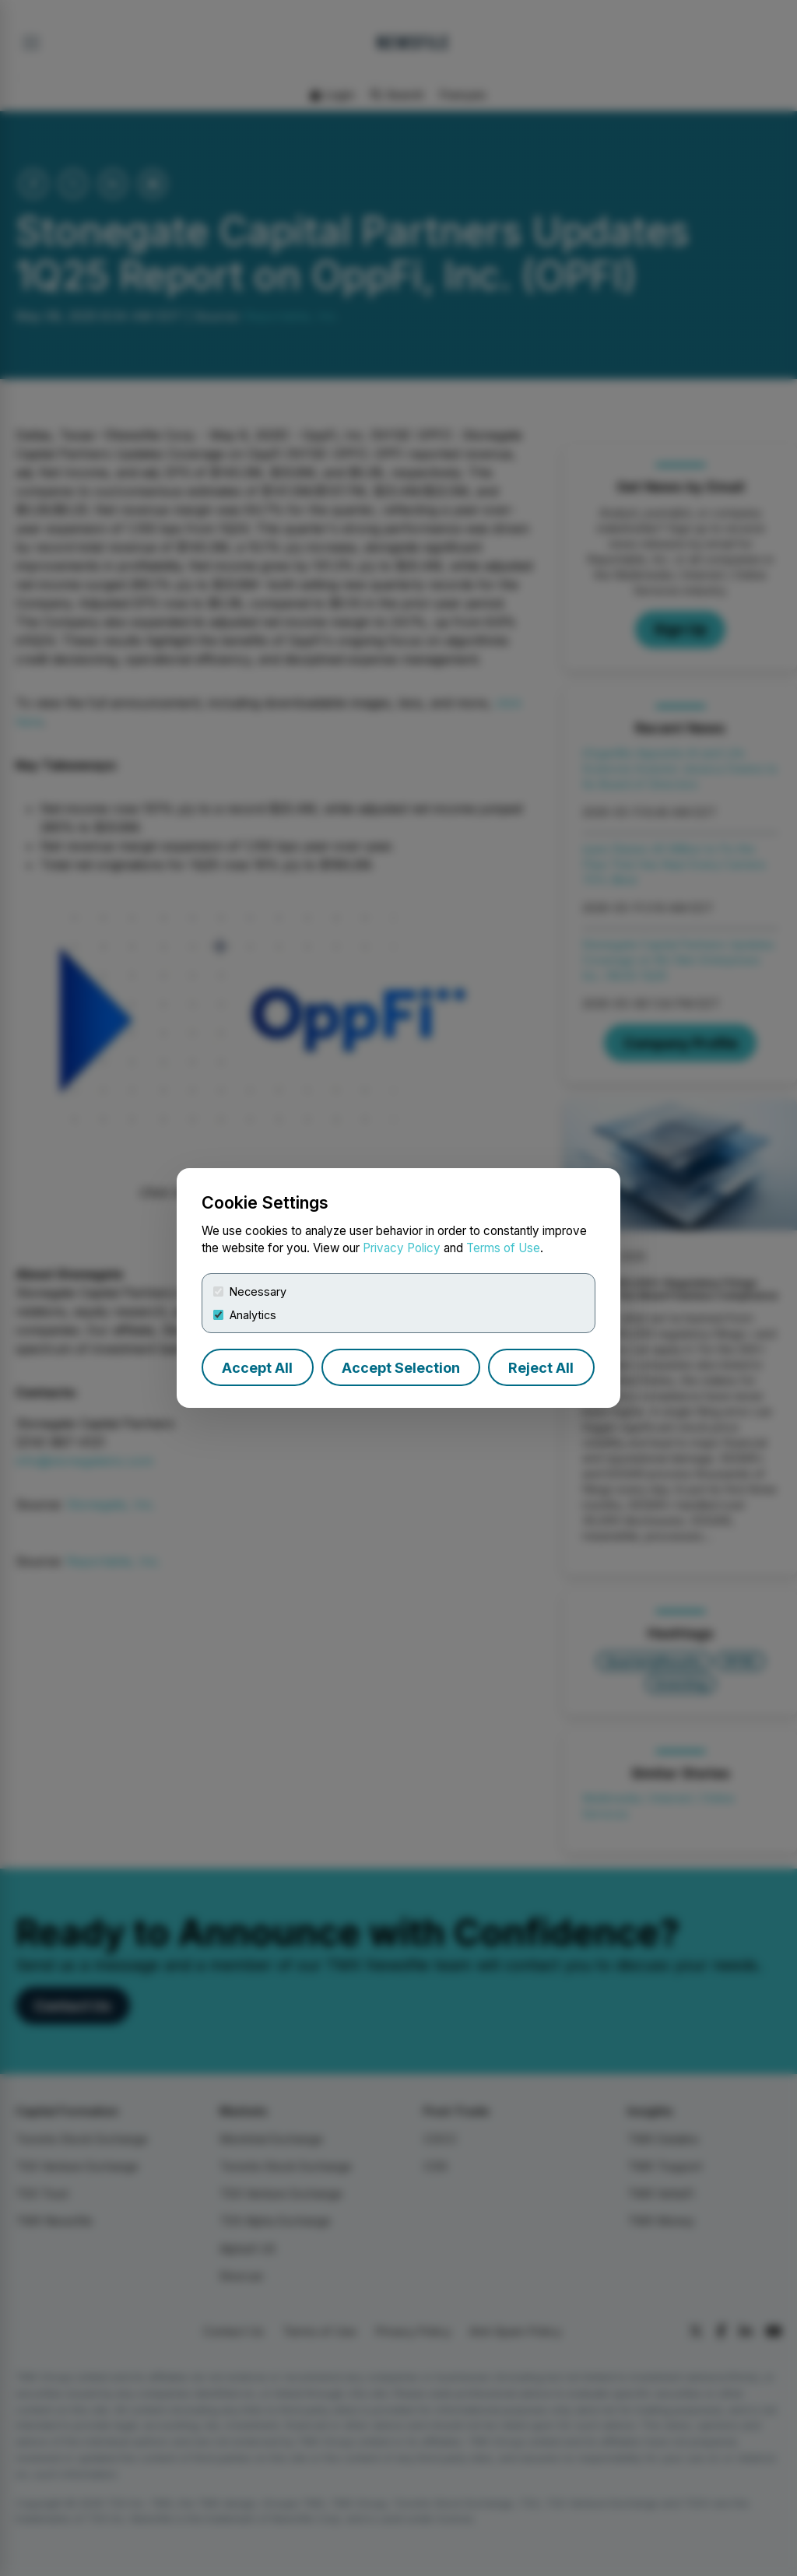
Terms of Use (503, 1248)
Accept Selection (401, 1368)
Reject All (541, 1368)
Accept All (257, 1368)
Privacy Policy (402, 1248)
